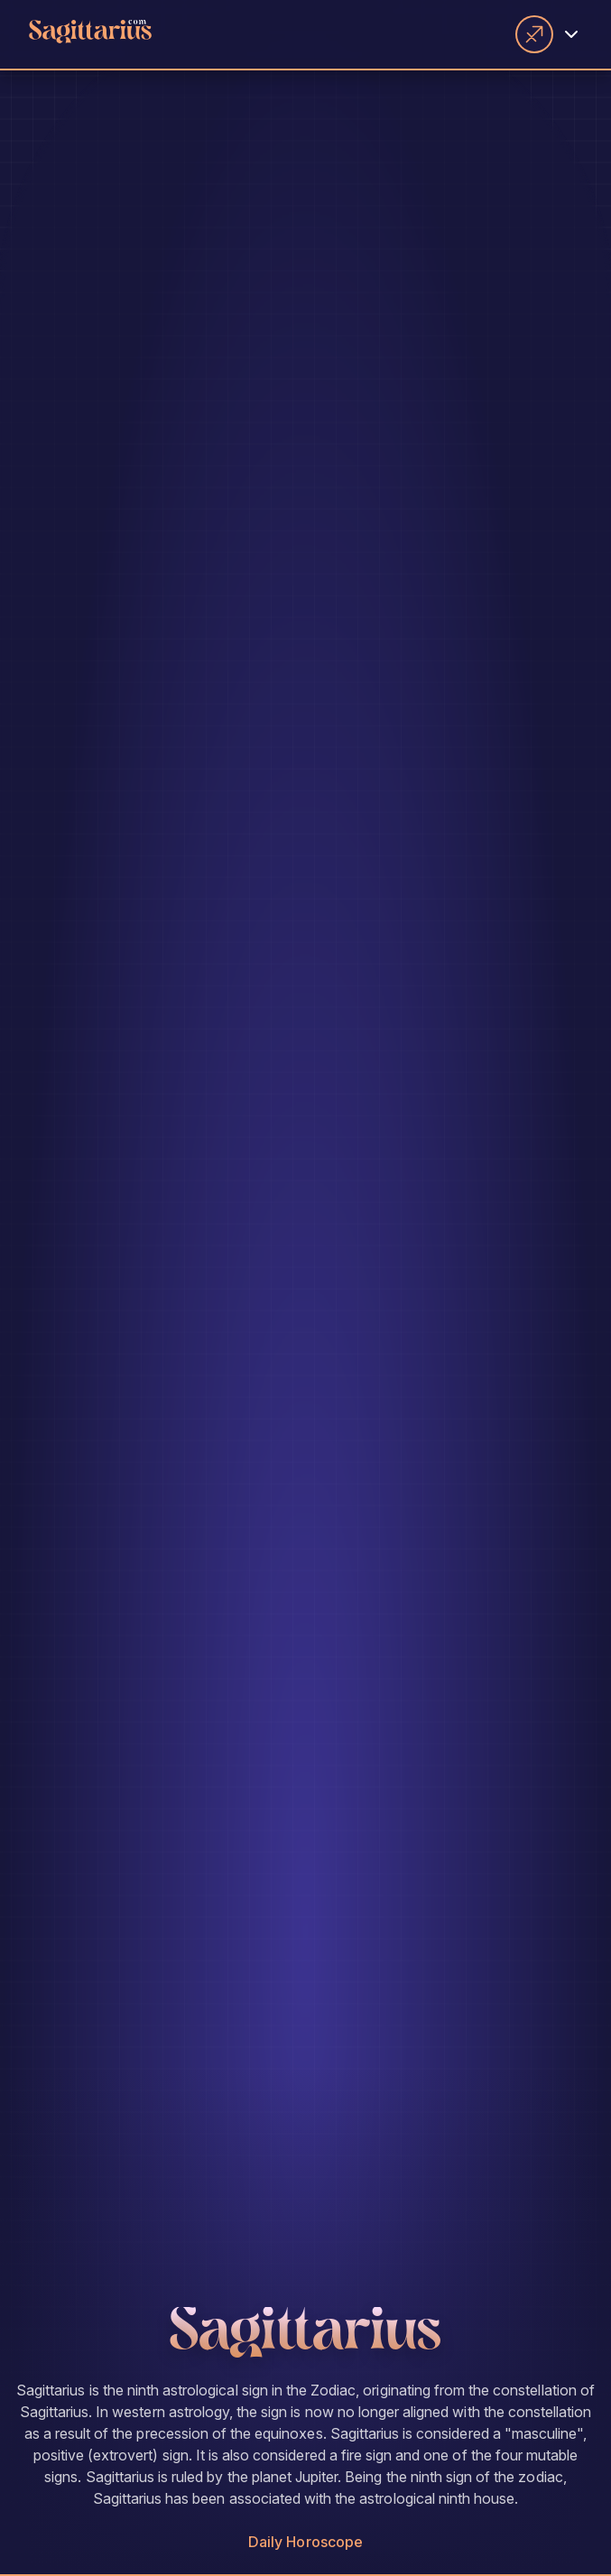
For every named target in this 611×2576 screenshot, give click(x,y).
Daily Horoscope (305, 2542)
